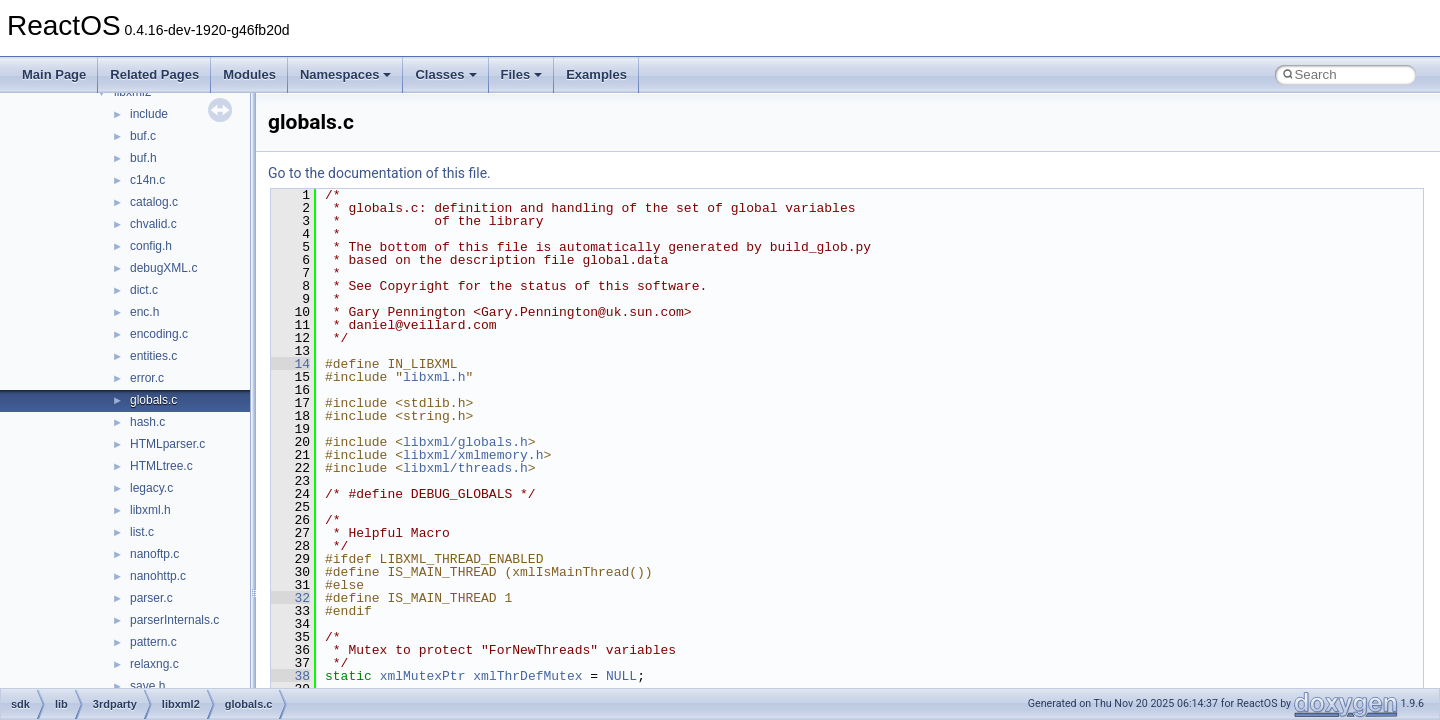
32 (290, 598)
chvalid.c (153, 224)
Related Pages (154, 74)
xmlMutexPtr (423, 676)
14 (290, 364)
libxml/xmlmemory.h (473, 455)
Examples (596, 74)
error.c (147, 378)
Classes (445, 74)
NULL (621, 676)
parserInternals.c (174, 620)
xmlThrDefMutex (527, 676)
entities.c (153, 356)
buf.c (143, 136)
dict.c (144, 290)
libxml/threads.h (465, 468)
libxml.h (150, 510)
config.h (151, 246)
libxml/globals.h (465, 442)
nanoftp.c (154, 554)
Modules (249, 74)
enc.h (144, 312)
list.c (142, 532)
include (149, 114)
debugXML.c (163, 268)
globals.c (153, 400)
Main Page (54, 74)
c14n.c (147, 180)
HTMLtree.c (161, 466)
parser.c (151, 598)
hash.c (147, 422)
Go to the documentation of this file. (379, 173)
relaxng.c (154, 664)
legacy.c (151, 488)
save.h (147, 686)
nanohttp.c (158, 576)
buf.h (143, 158)
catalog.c (154, 202)
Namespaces (346, 74)
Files (522, 74)
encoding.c (159, 334)
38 (290, 676)
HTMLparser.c (167, 444)
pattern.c (153, 642)
